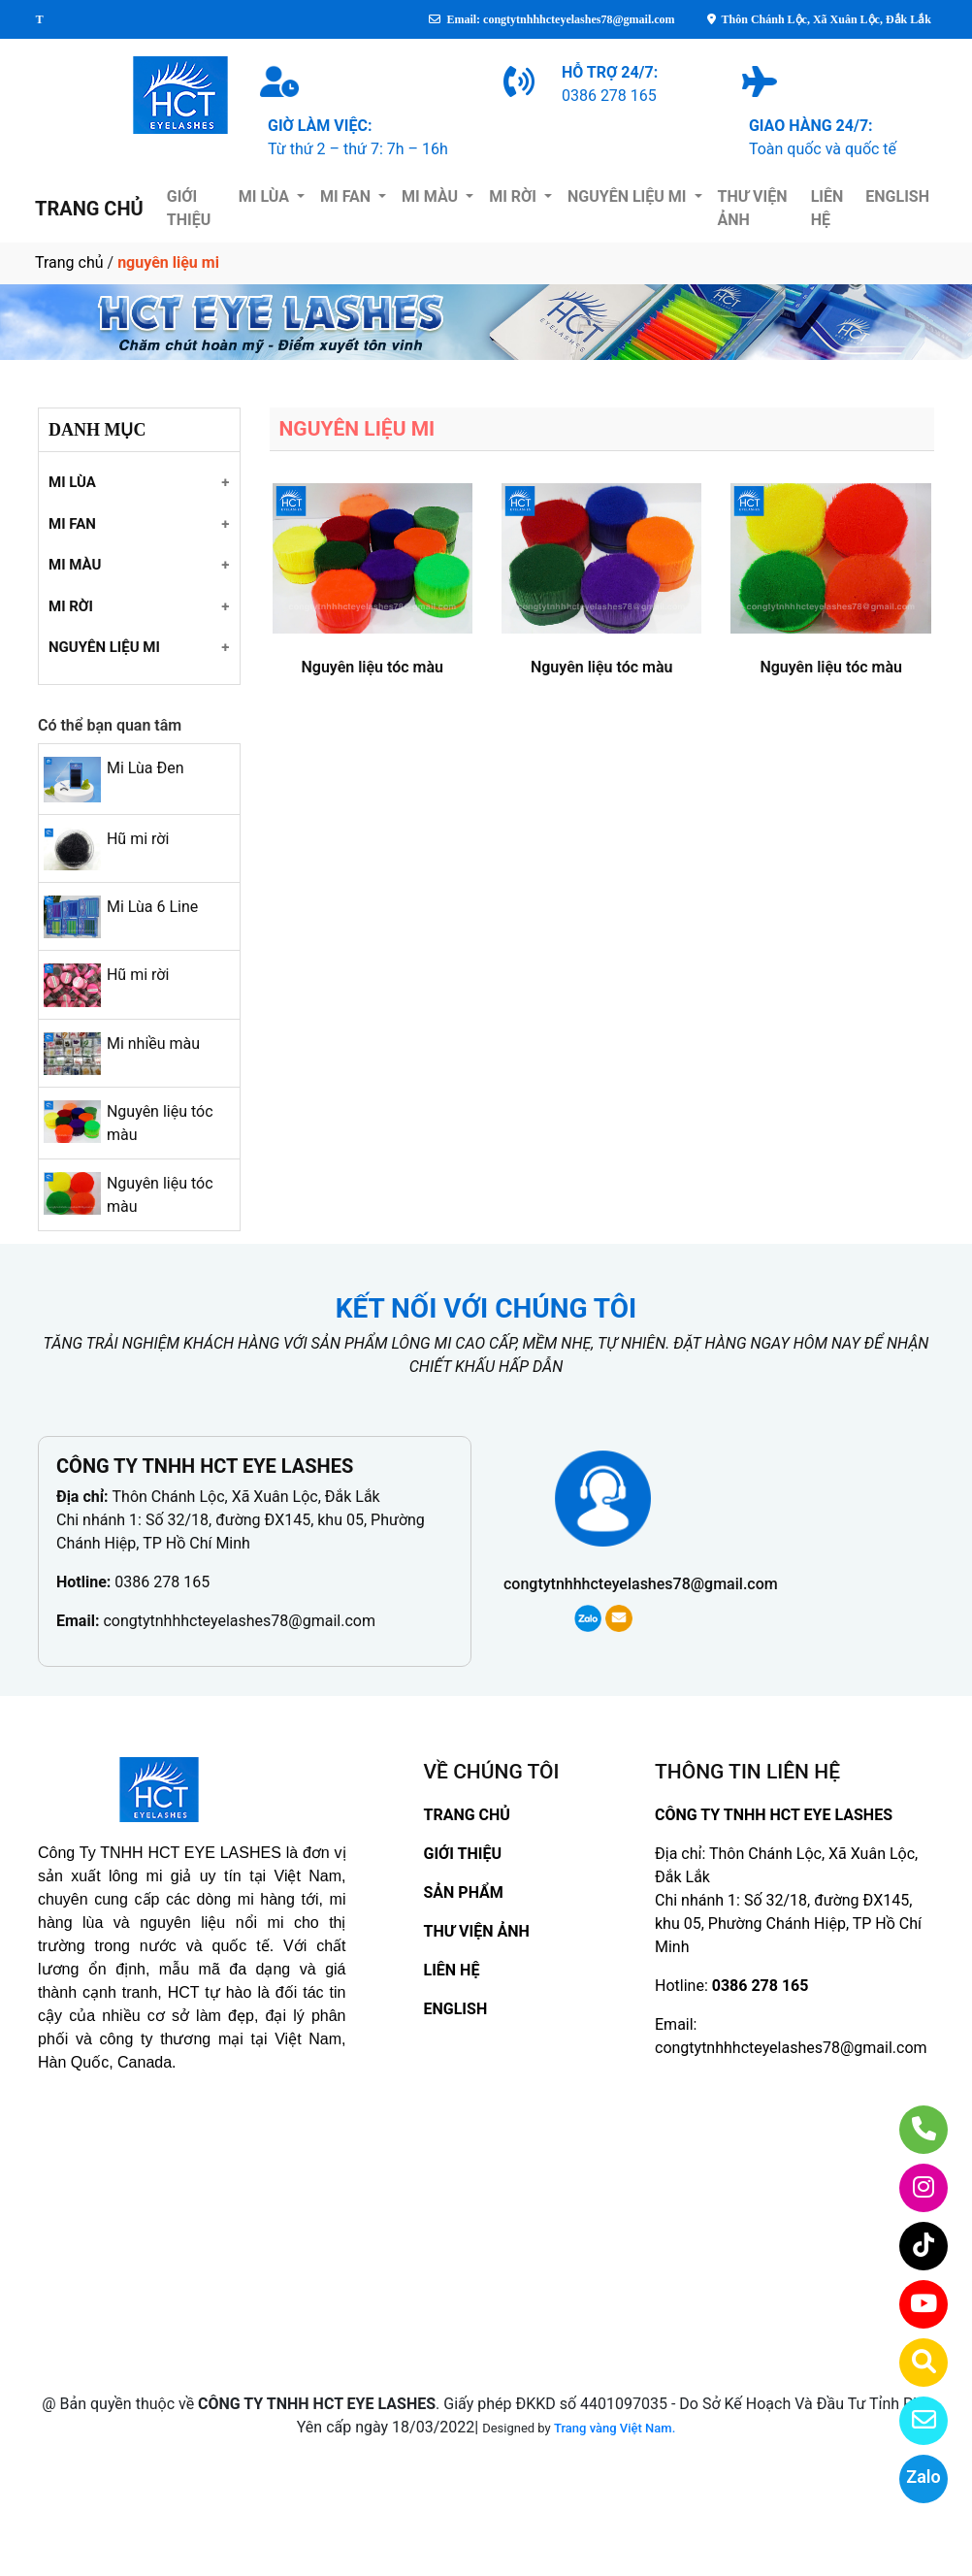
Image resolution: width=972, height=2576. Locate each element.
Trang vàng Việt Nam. (614, 2428)
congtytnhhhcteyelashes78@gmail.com (239, 1621)
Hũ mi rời (138, 839)
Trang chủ (69, 262)
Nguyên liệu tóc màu (372, 667)
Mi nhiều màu (153, 1043)
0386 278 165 (162, 1582)
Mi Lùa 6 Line (152, 906)
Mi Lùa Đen (145, 768)
